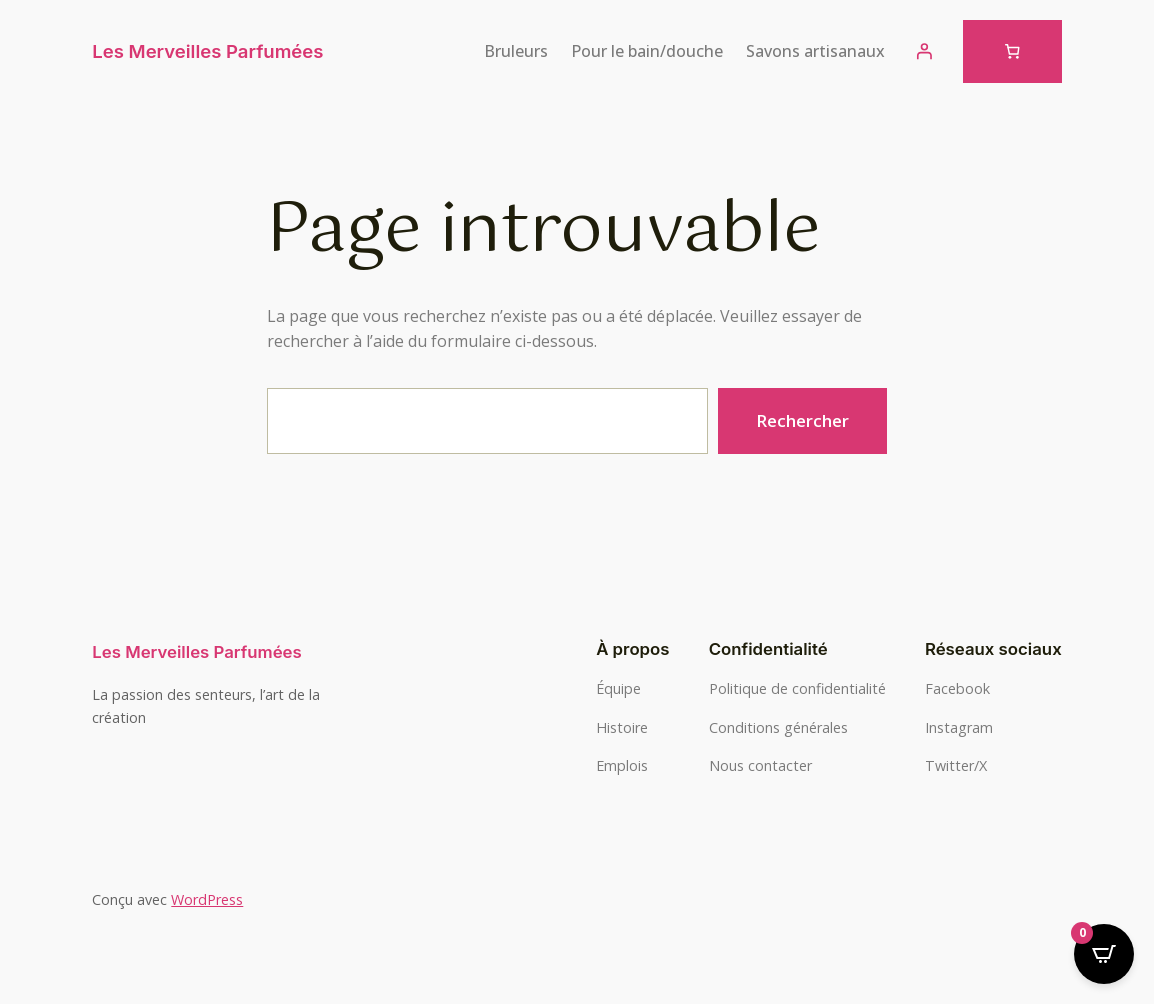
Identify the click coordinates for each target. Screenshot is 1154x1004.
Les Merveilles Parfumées (207, 51)
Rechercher (802, 420)
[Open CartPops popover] (1104, 954)
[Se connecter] (924, 51)
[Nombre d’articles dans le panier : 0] (1012, 51)
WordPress (207, 899)
